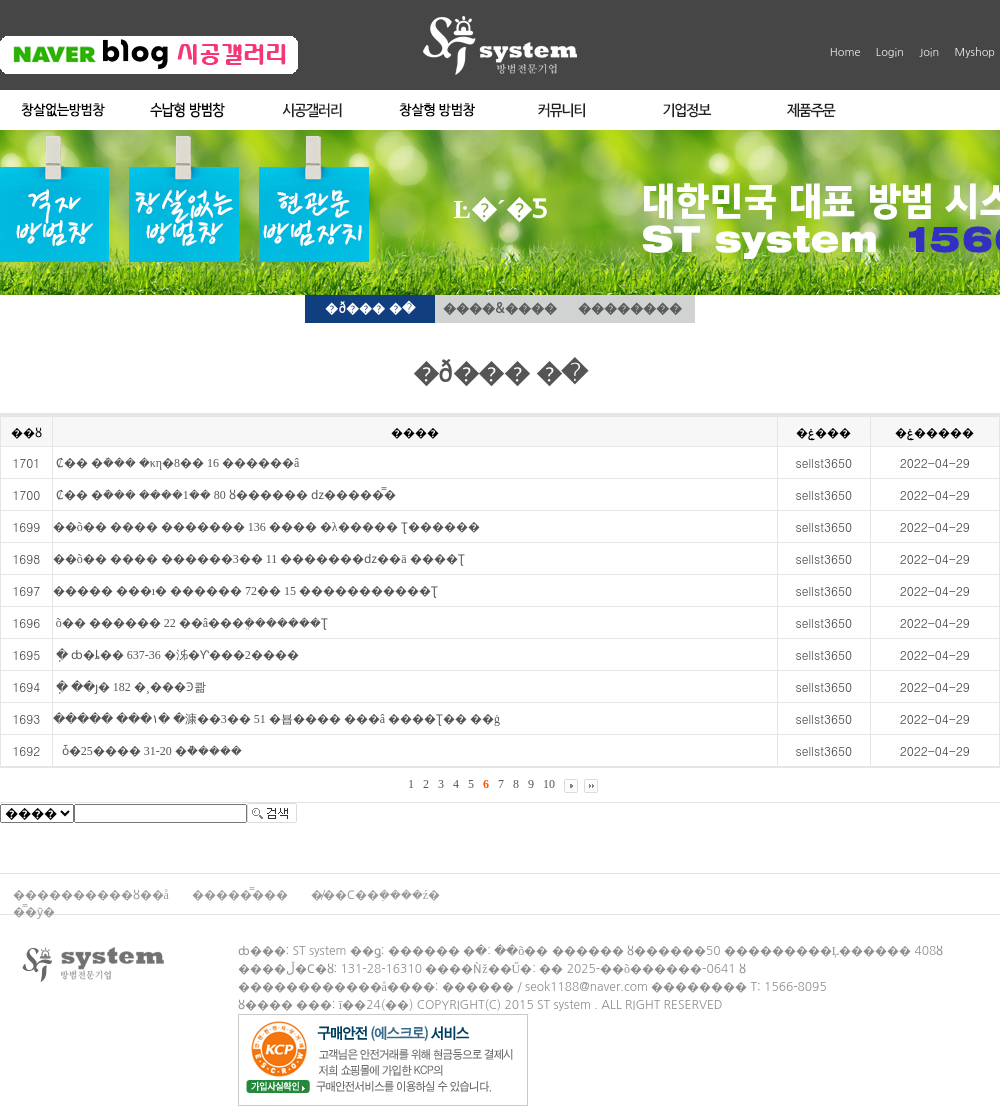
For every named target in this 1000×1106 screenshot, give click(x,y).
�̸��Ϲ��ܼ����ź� (375, 895)
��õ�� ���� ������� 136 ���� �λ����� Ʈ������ (266, 527)
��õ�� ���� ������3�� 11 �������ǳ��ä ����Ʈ (259, 559)
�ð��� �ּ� (369, 308)
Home (845, 52)
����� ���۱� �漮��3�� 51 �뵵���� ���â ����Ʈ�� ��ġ (276, 719)
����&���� (499, 308)
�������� (630, 308)
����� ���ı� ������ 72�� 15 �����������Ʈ (245, 591)
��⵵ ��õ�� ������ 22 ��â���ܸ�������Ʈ (190, 623)
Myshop (975, 52)
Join (929, 52)
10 (549, 784)
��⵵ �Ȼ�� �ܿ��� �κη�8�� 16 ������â (176, 463)
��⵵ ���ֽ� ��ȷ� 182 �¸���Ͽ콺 (129, 687)
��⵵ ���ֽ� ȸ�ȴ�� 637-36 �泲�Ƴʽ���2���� (176, 655)
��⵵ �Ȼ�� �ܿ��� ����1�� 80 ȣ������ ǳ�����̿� (224, 495)
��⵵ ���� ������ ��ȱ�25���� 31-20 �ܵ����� (147, 751)
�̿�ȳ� (34, 912)
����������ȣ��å (92, 895)
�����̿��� (241, 895)
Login (890, 52)
